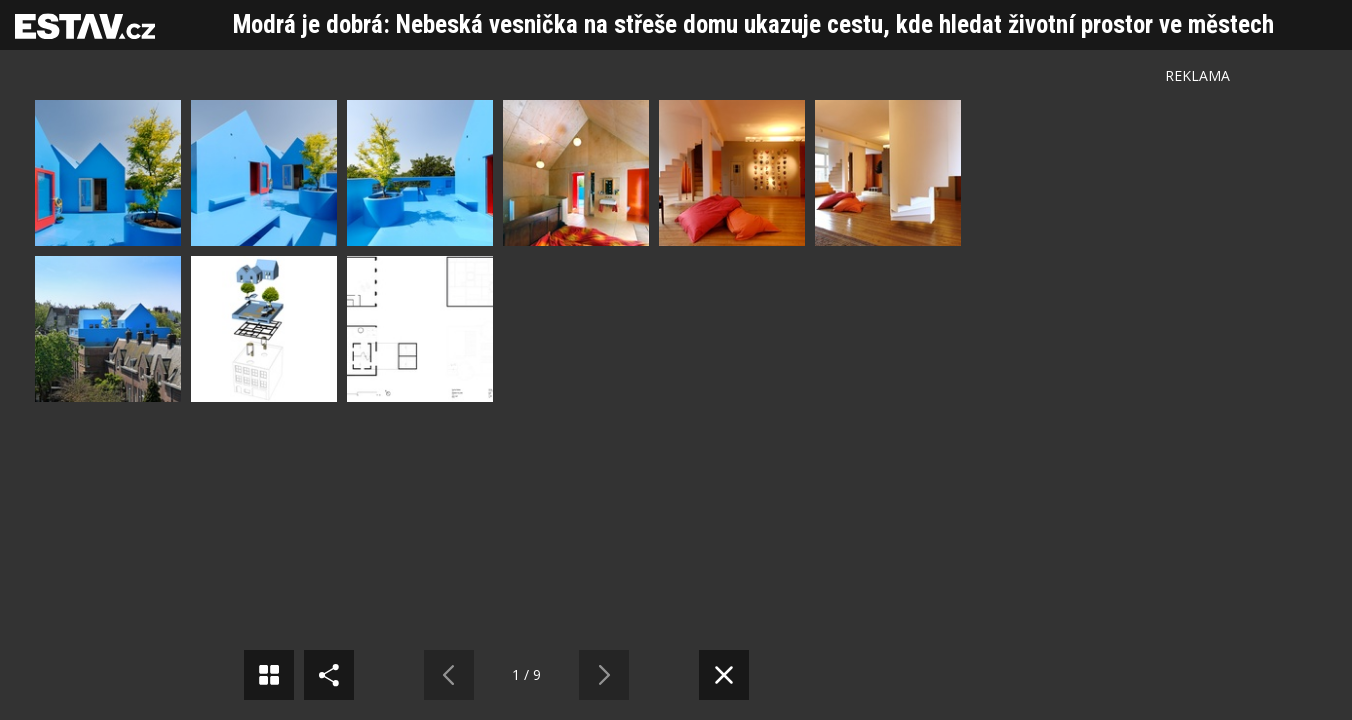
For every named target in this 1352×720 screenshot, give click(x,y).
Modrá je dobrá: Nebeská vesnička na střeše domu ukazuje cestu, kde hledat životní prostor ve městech (753, 24)
